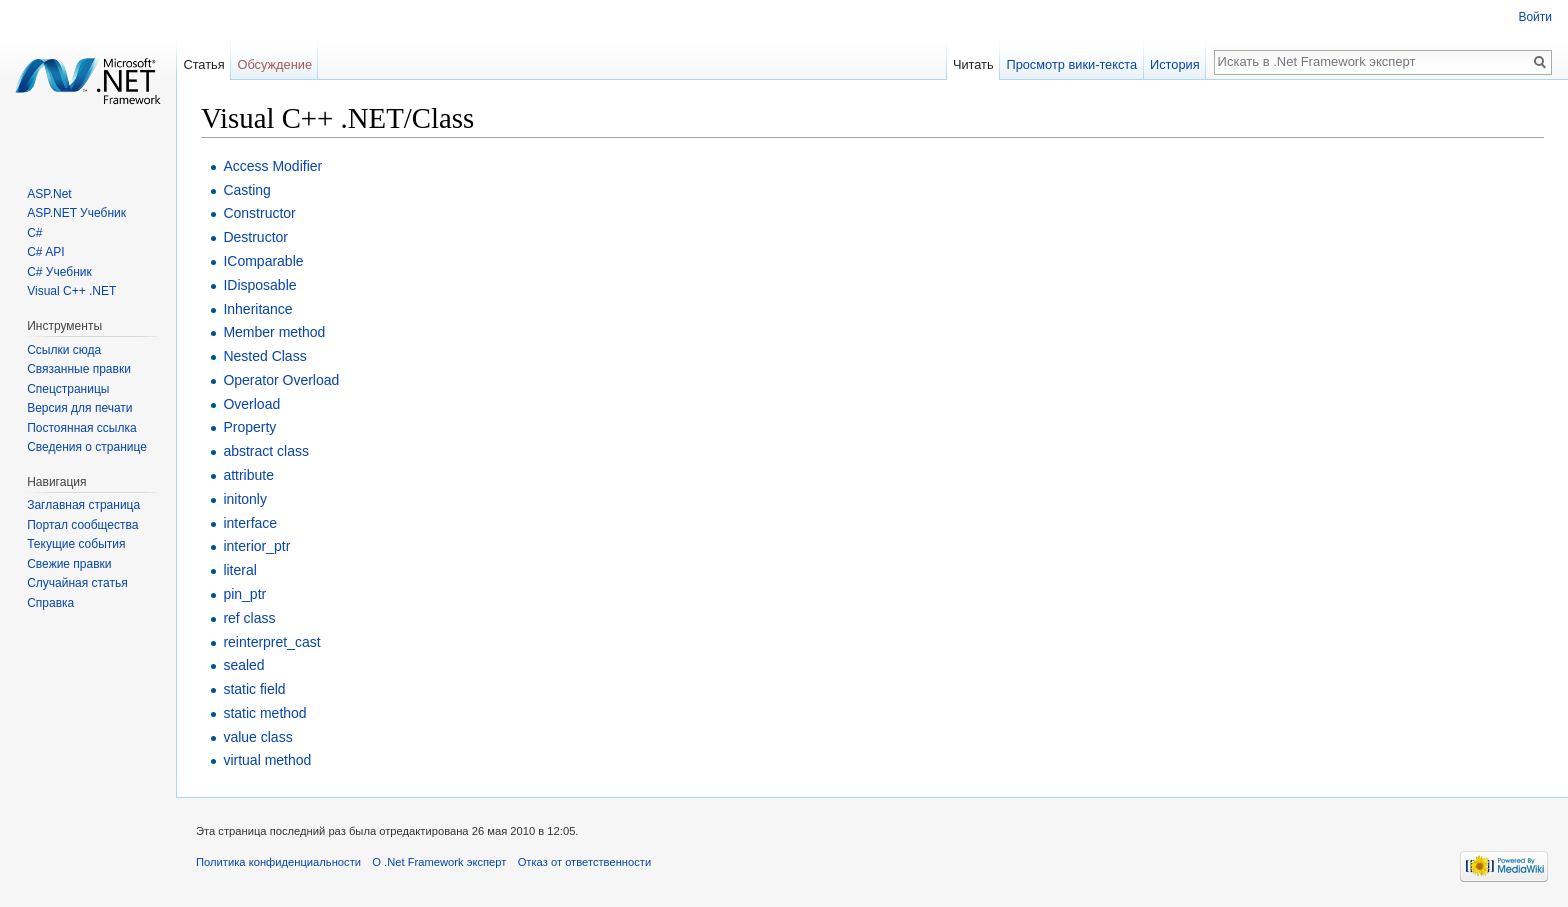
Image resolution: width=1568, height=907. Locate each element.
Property (249, 427)
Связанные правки (79, 369)
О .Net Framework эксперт (439, 862)
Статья (203, 64)
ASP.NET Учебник (76, 213)
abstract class (266, 451)
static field (254, 689)
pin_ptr (244, 594)
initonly (245, 499)
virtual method (267, 760)
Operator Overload (281, 380)
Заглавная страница (83, 505)
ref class (249, 618)
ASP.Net (49, 194)
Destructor (255, 237)
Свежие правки (69, 564)
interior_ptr (256, 546)
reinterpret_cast (271, 642)
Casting (246, 190)
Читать (973, 64)
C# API (45, 252)
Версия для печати (79, 408)
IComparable (263, 261)
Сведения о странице (87, 447)
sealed (243, 665)
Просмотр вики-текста (1071, 64)
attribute (248, 475)
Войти (1535, 17)
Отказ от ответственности (585, 862)
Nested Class (264, 356)
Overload (251, 404)
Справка (50, 603)
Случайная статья (77, 583)
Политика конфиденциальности (278, 862)
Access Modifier (272, 166)
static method (264, 713)
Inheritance (257, 309)
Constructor (259, 213)
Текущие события (76, 544)
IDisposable (259, 285)
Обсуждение (274, 64)
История (1175, 64)
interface (250, 523)
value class (257, 737)
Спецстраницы (68, 389)
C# (34, 233)
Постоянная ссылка (81, 428)
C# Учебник (59, 272)
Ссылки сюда (64, 350)
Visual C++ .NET (71, 291)
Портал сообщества (82, 525)
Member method (274, 332)
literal (239, 570)
